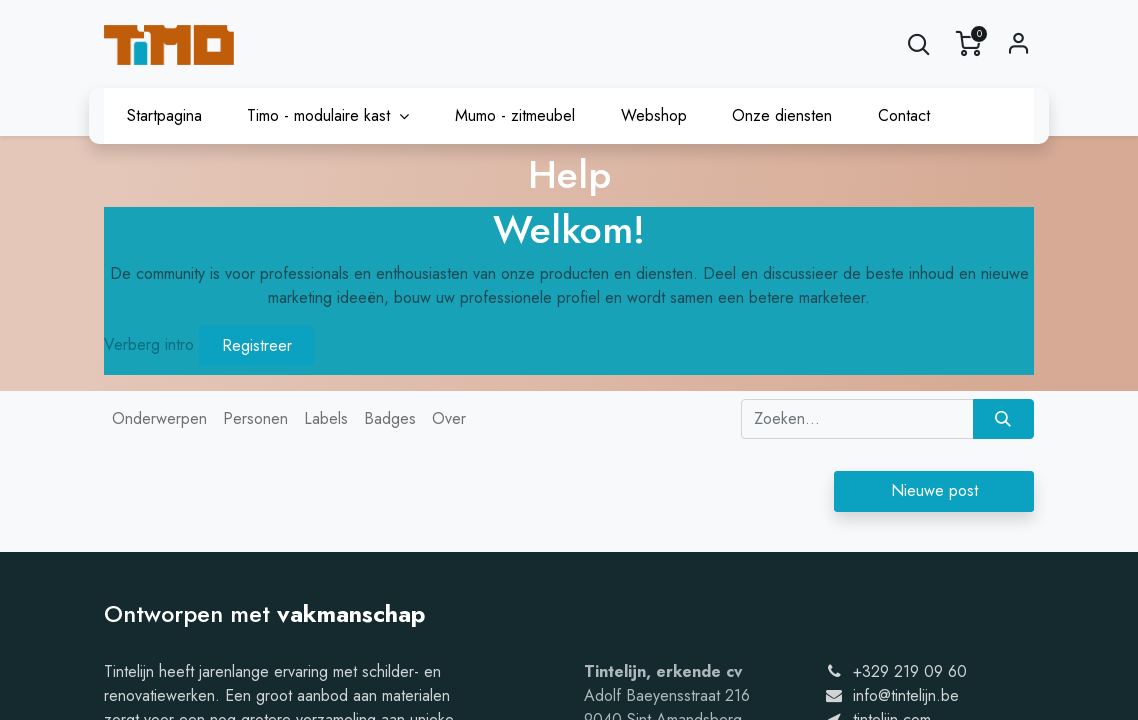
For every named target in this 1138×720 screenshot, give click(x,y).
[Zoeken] (1003, 419)
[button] (919, 44)
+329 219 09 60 (910, 671)
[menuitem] (164, 116)
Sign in (1019, 44)
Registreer (257, 345)
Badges (390, 418)
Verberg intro (149, 344)
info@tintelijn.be (906, 695)
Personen (255, 418)
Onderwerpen (159, 418)
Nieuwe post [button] (934, 490)
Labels (326, 418)
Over (449, 418)
